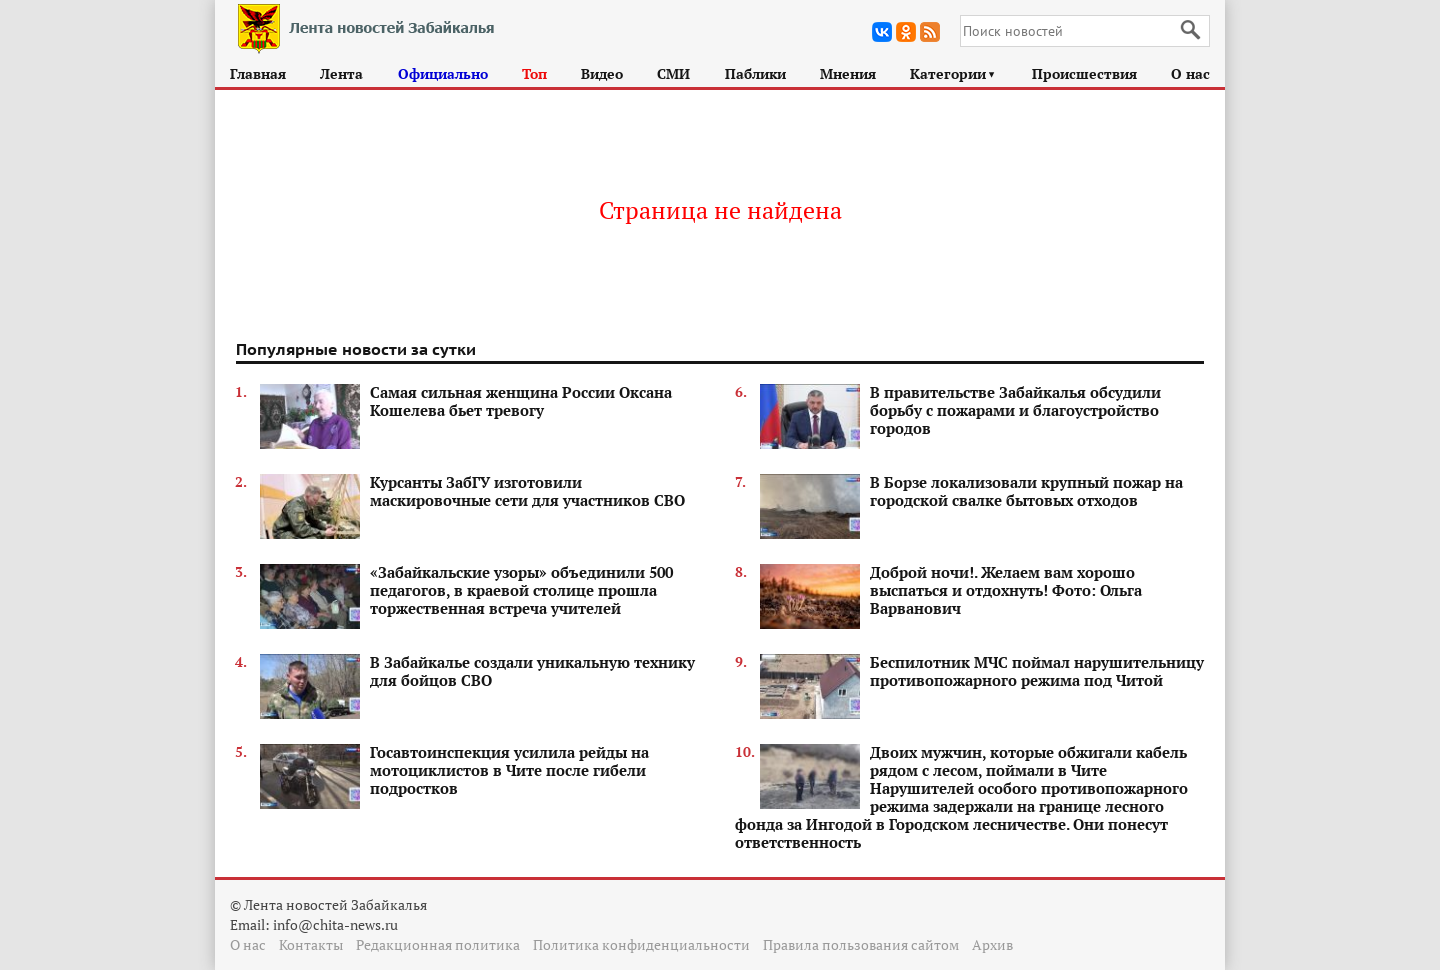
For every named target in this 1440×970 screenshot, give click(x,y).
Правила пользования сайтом (861, 944)
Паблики (755, 73)
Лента (341, 73)
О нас (1190, 73)
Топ (534, 73)
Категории (953, 73)
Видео (602, 73)
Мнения (848, 73)
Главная (258, 73)
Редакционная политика (438, 944)
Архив (992, 944)
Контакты (311, 944)
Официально (443, 73)
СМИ (673, 73)
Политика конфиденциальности (641, 944)
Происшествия (1084, 73)
